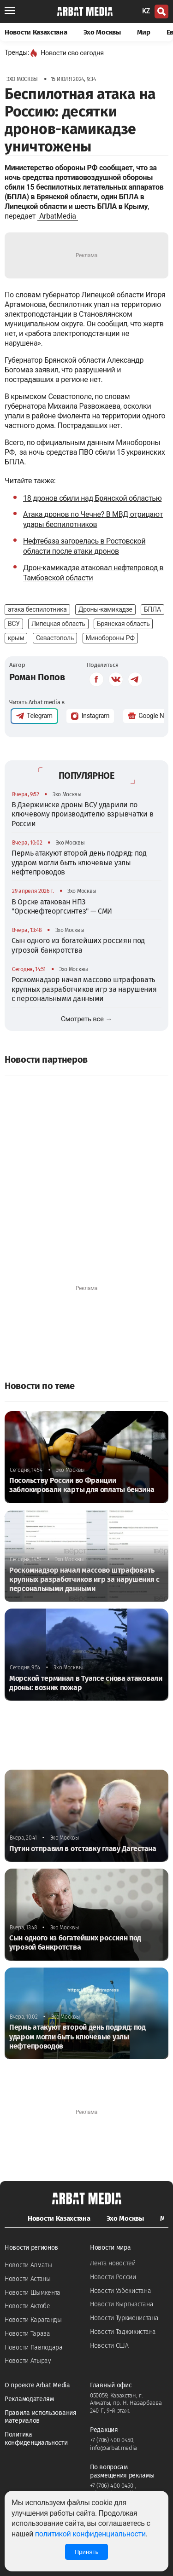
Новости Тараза (27, 2334)
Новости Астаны (28, 2279)
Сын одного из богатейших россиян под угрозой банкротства (78, 945)
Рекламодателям (29, 2399)
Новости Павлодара (34, 2347)
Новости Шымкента (32, 2293)
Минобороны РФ (110, 638)
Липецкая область (58, 623)
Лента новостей (113, 2263)
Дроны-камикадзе (105, 609)
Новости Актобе (27, 2306)
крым (16, 638)
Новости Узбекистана (120, 2291)
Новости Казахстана (36, 32)
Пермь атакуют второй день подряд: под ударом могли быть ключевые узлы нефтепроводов (79, 862)
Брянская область (123, 623)
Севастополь (55, 638)
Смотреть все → (86, 1019)
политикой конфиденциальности (90, 2534)
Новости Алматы (28, 2265)
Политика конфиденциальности (36, 2439)
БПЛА (152, 609)
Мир (143, 32)
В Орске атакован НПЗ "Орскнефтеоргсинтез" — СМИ (62, 906)
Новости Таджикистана (123, 2332)
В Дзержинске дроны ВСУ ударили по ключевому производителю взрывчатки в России (82, 814)
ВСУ (14, 623)
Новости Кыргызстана (121, 2304)
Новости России (113, 2277)
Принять (86, 2551)
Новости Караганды (33, 2320)
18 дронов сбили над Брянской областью (92, 498)
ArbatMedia (57, 216)
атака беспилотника (37, 609)
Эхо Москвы (102, 32)
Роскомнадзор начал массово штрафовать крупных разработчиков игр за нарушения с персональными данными (84, 989)
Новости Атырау (28, 2361)
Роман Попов (37, 677)
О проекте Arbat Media (37, 2385)
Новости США (109, 2346)
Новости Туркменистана (124, 2318)
